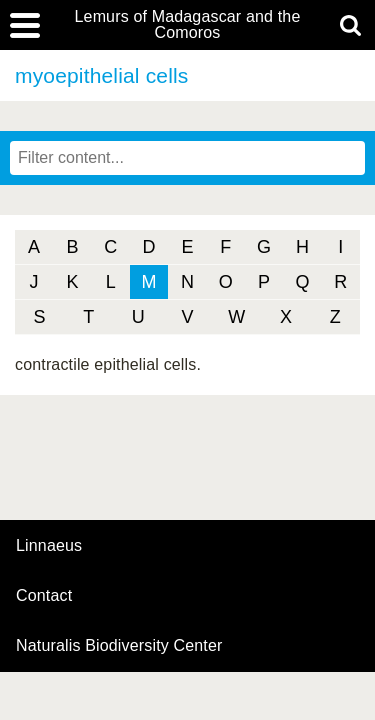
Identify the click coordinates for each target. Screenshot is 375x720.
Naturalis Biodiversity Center (119, 646)
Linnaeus (49, 546)
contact (44, 595)
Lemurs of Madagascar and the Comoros (188, 25)
